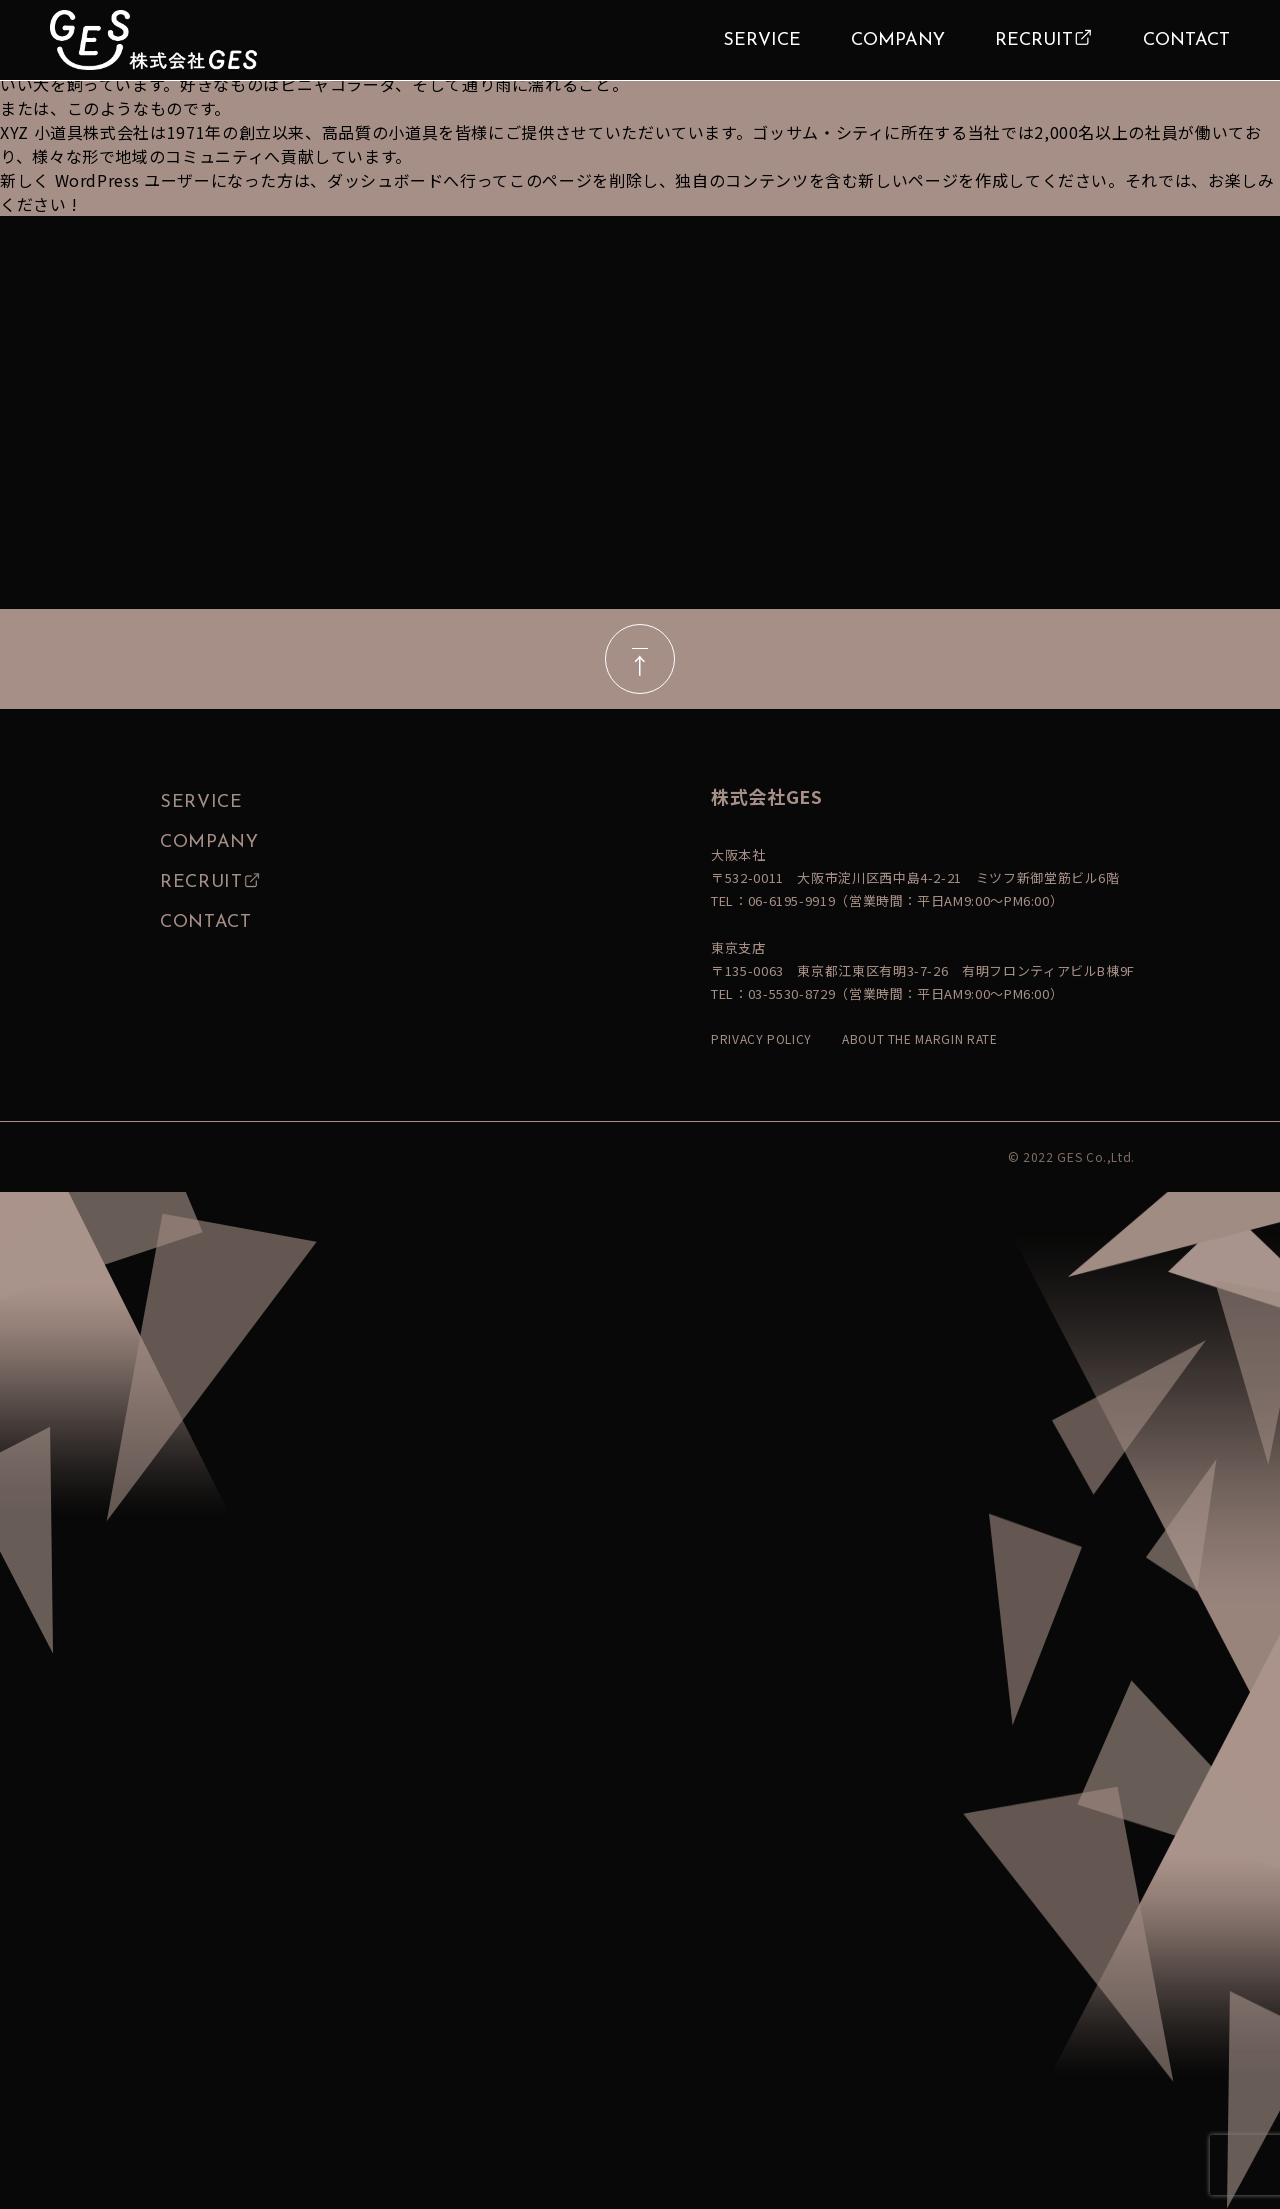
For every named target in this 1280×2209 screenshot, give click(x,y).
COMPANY (898, 40)
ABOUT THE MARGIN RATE (919, 1038)
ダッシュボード (385, 180)
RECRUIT (1034, 40)
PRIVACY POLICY (761, 1038)
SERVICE (762, 40)
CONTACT (1186, 40)
